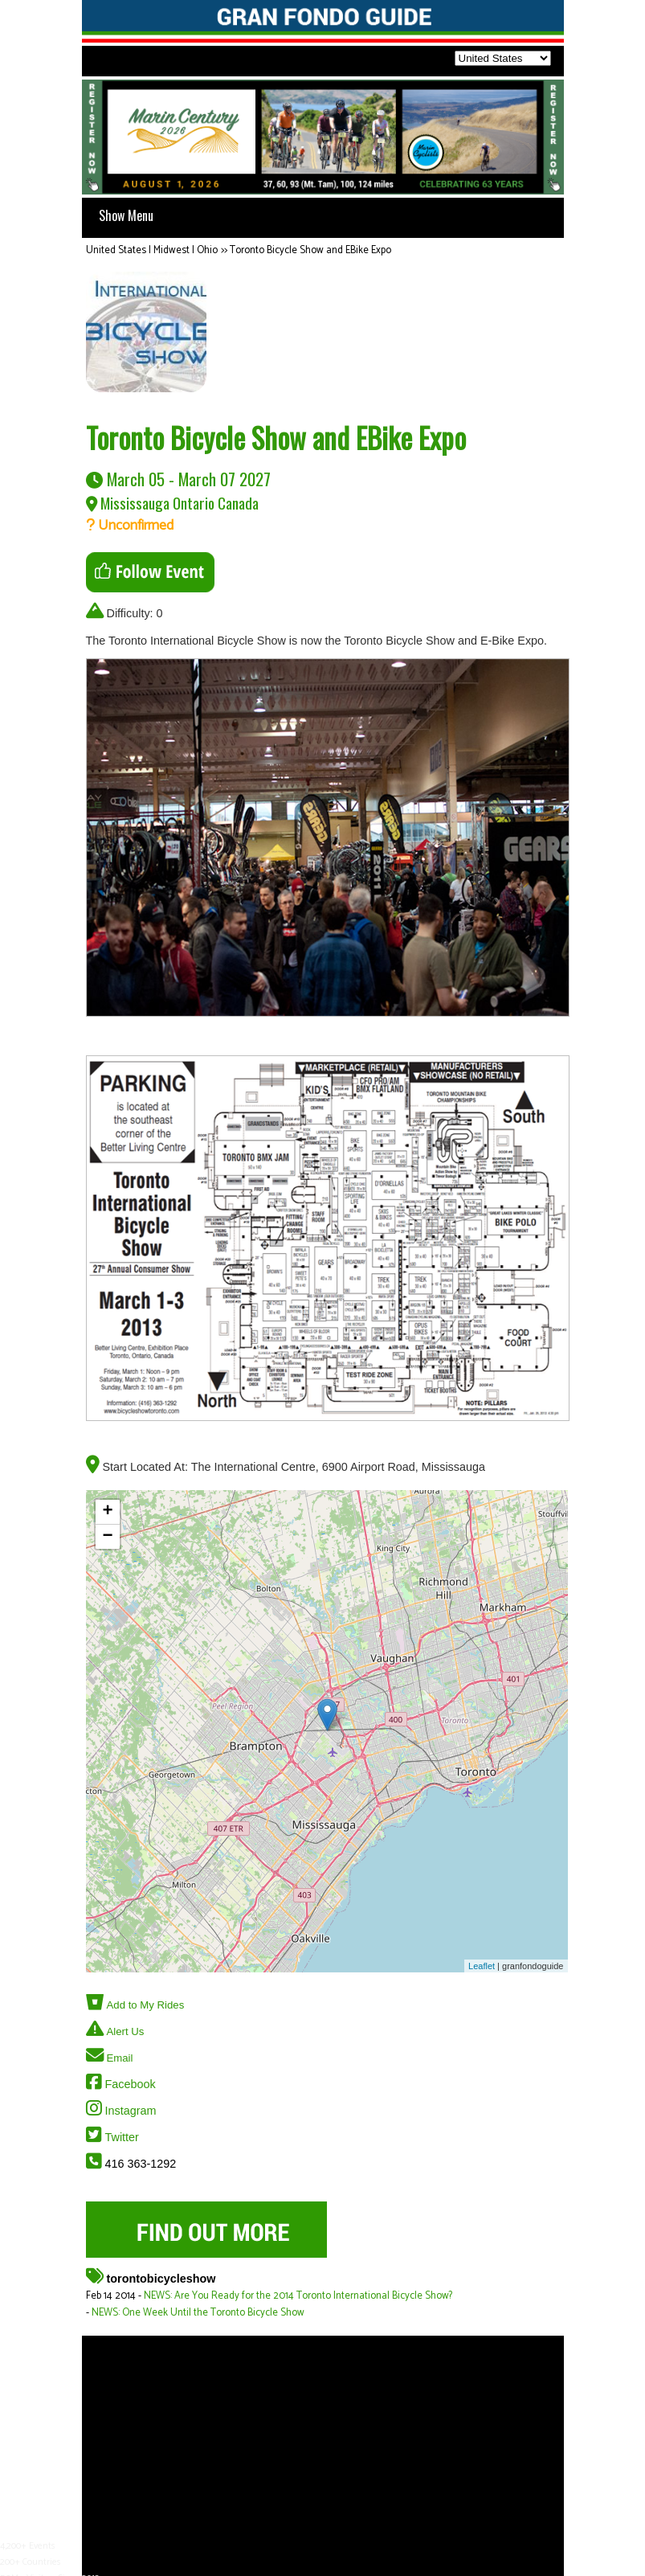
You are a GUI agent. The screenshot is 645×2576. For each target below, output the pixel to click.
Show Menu (126, 215)
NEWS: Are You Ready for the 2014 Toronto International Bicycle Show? (298, 2295)
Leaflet (481, 1966)
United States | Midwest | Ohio (152, 250)
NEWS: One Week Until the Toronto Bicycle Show (198, 2312)
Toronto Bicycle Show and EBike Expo (310, 250)
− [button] (107, 1537)
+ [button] (107, 1512)
